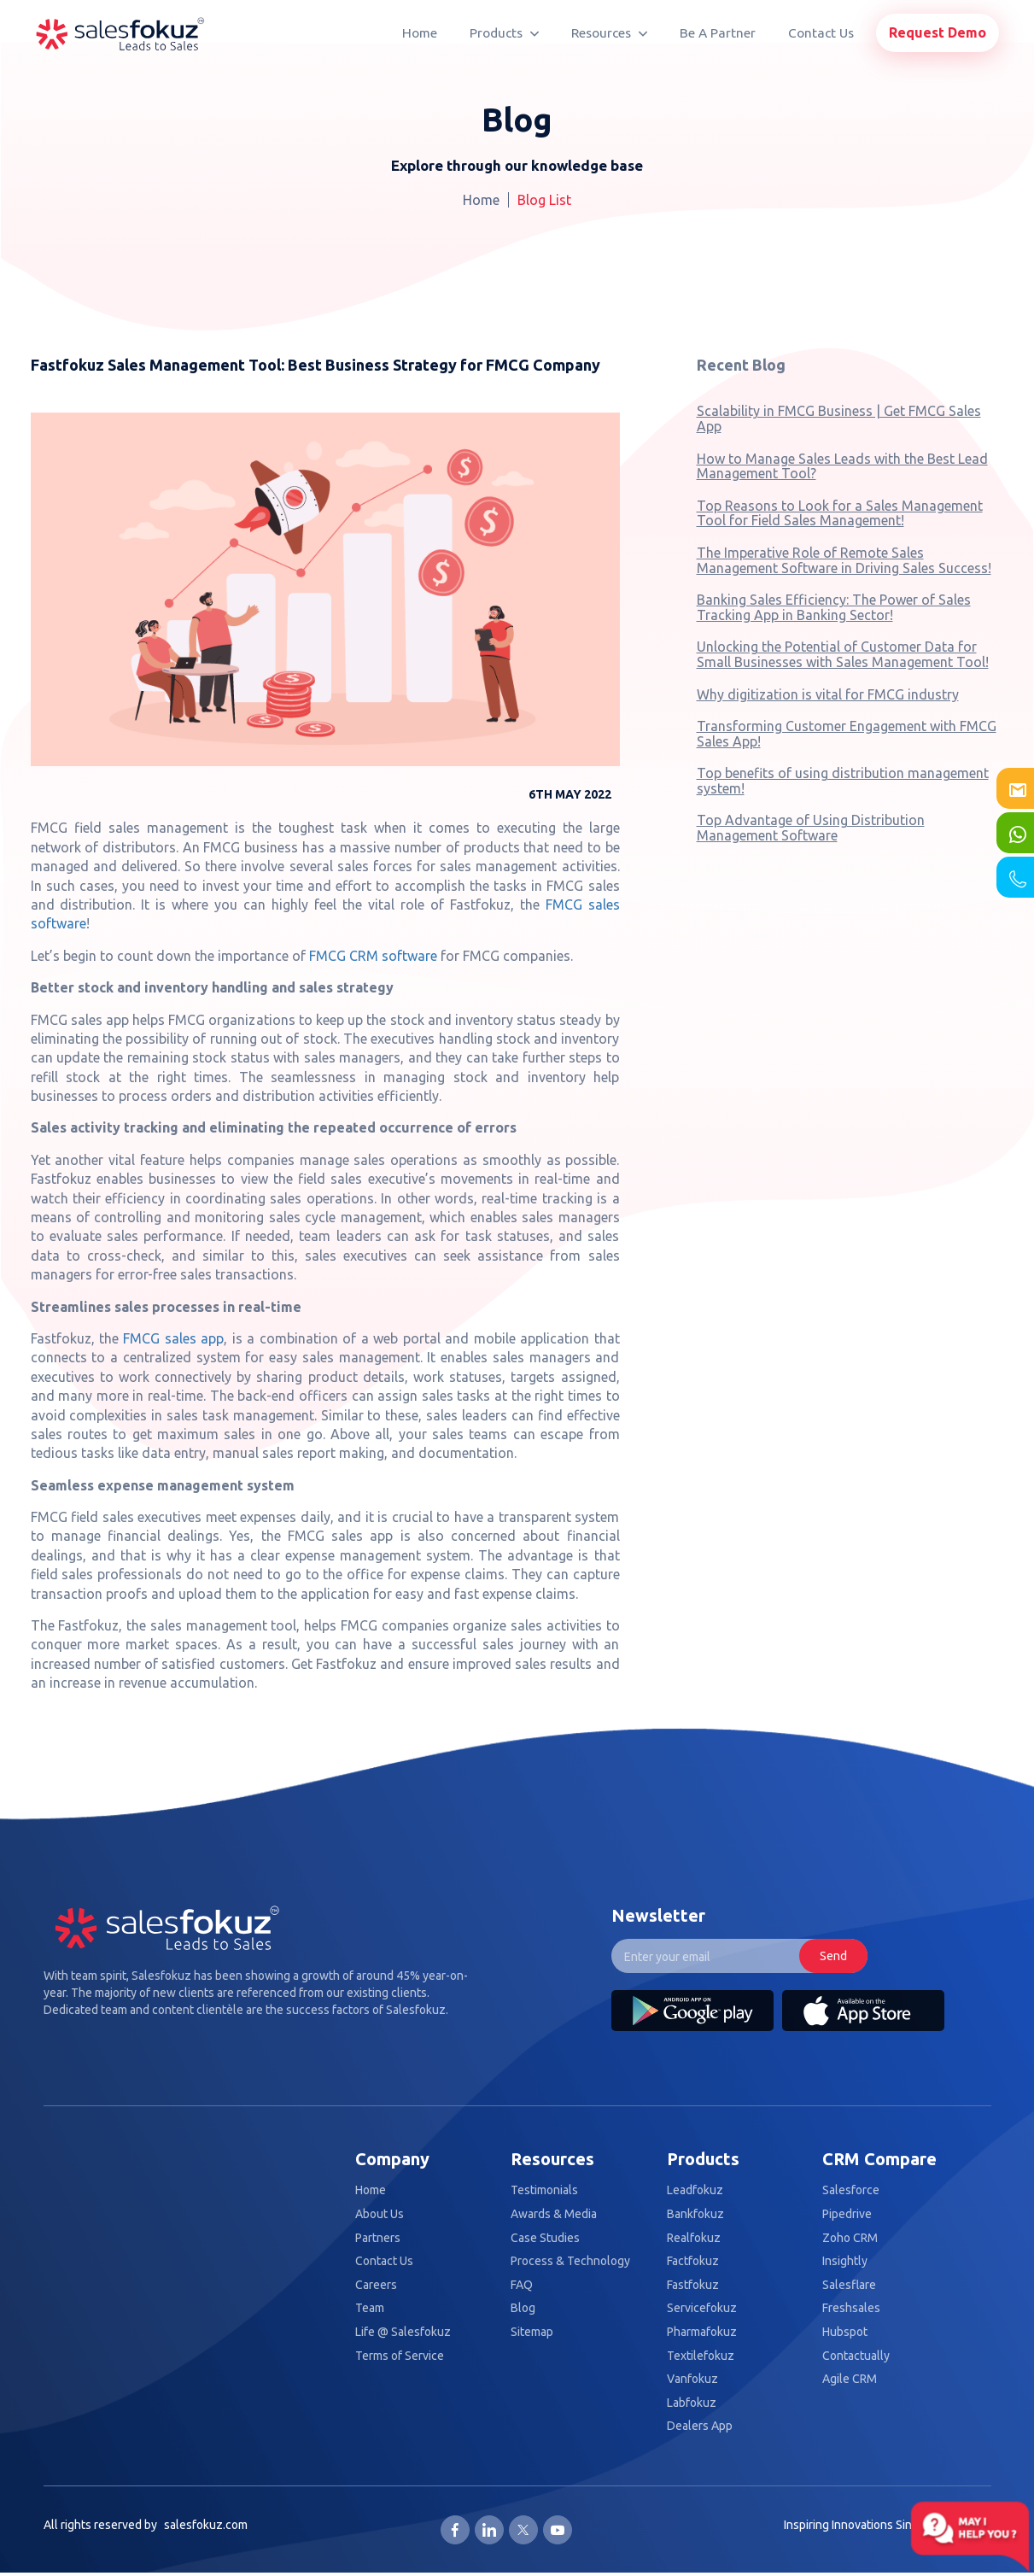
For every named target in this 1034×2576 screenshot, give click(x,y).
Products (504, 33)
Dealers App (700, 2426)
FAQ (522, 2285)
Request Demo (937, 32)
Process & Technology (570, 2261)
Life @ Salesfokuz (403, 2332)
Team (369, 2308)
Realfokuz (694, 2238)
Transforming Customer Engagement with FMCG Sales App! (846, 733)
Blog (523, 2308)
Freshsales (851, 2308)
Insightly (845, 2261)
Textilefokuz (700, 2356)
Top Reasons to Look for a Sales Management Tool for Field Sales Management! (840, 513)
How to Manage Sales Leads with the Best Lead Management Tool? (842, 466)
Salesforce (850, 2190)
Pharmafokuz (702, 2332)
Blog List (544, 200)
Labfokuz (691, 2403)
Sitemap (532, 2332)
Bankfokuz (695, 2214)
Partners (377, 2238)
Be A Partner (718, 33)
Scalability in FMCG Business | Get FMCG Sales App (839, 418)
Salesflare (849, 2285)
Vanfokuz (692, 2379)
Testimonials (544, 2190)
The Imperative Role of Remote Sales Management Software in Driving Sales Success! (844, 560)
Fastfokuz (693, 2285)
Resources (609, 33)
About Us (379, 2214)
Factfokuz (693, 2261)
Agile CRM (849, 2379)
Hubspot (845, 2332)
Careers (376, 2285)
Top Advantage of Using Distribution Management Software (811, 827)
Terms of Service (399, 2356)
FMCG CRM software (373, 955)
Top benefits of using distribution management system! (843, 780)
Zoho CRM (850, 2238)
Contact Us (821, 33)
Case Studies (545, 2238)
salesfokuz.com (206, 2525)
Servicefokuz (702, 2308)
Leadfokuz (695, 2190)
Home (419, 33)
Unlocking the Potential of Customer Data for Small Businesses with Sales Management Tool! (843, 654)
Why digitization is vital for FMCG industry (828, 694)
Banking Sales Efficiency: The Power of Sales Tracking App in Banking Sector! (834, 607)
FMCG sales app (173, 1338)
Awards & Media (554, 2214)
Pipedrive (847, 2214)
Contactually (856, 2356)
